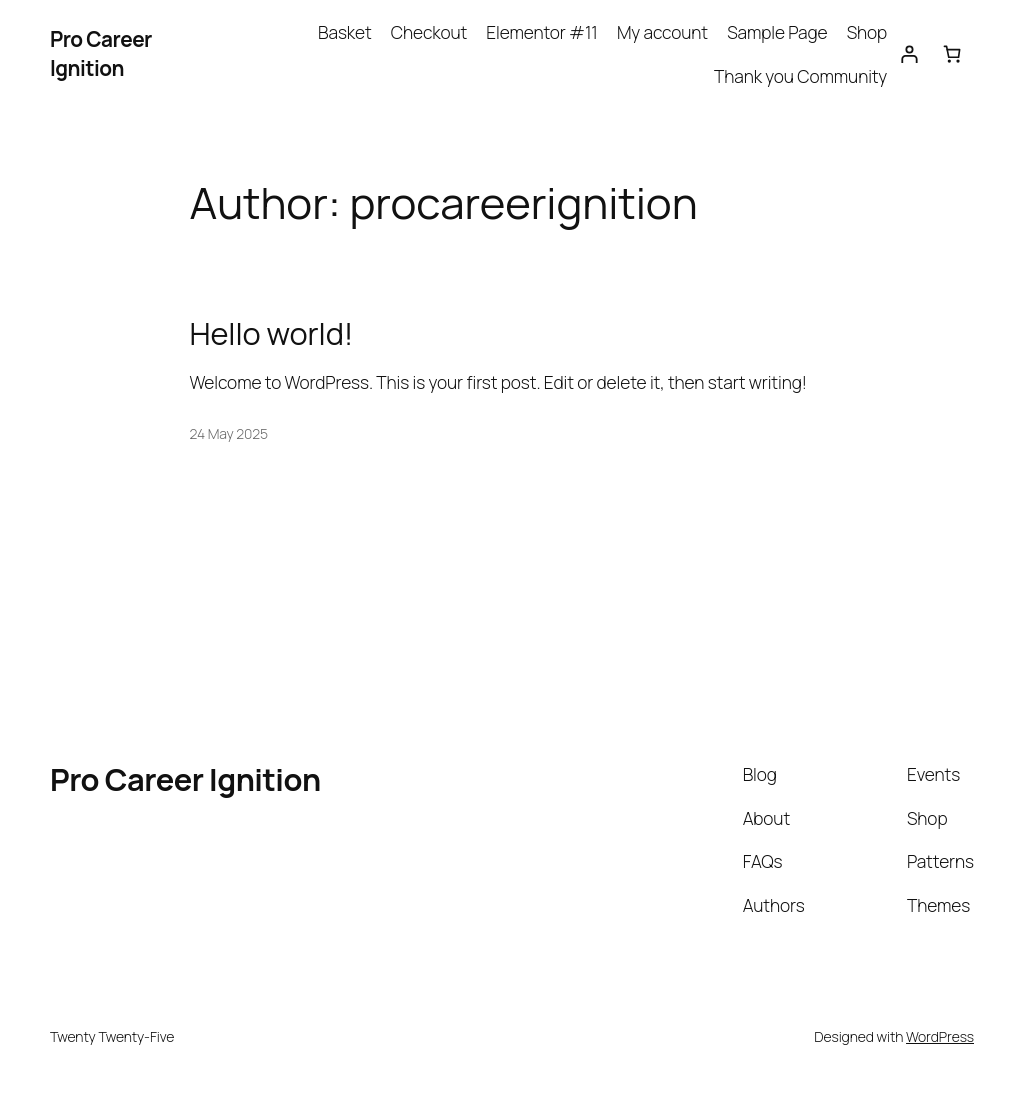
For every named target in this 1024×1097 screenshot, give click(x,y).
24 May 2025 (229, 433)
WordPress (940, 1036)
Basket (345, 32)
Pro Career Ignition (101, 53)
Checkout (429, 32)
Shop (867, 32)
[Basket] (952, 53)
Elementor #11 (541, 32)
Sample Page (777, 32)
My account (662, 32)
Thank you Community (800, 76)
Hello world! (272, 333)
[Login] (908, 53)
